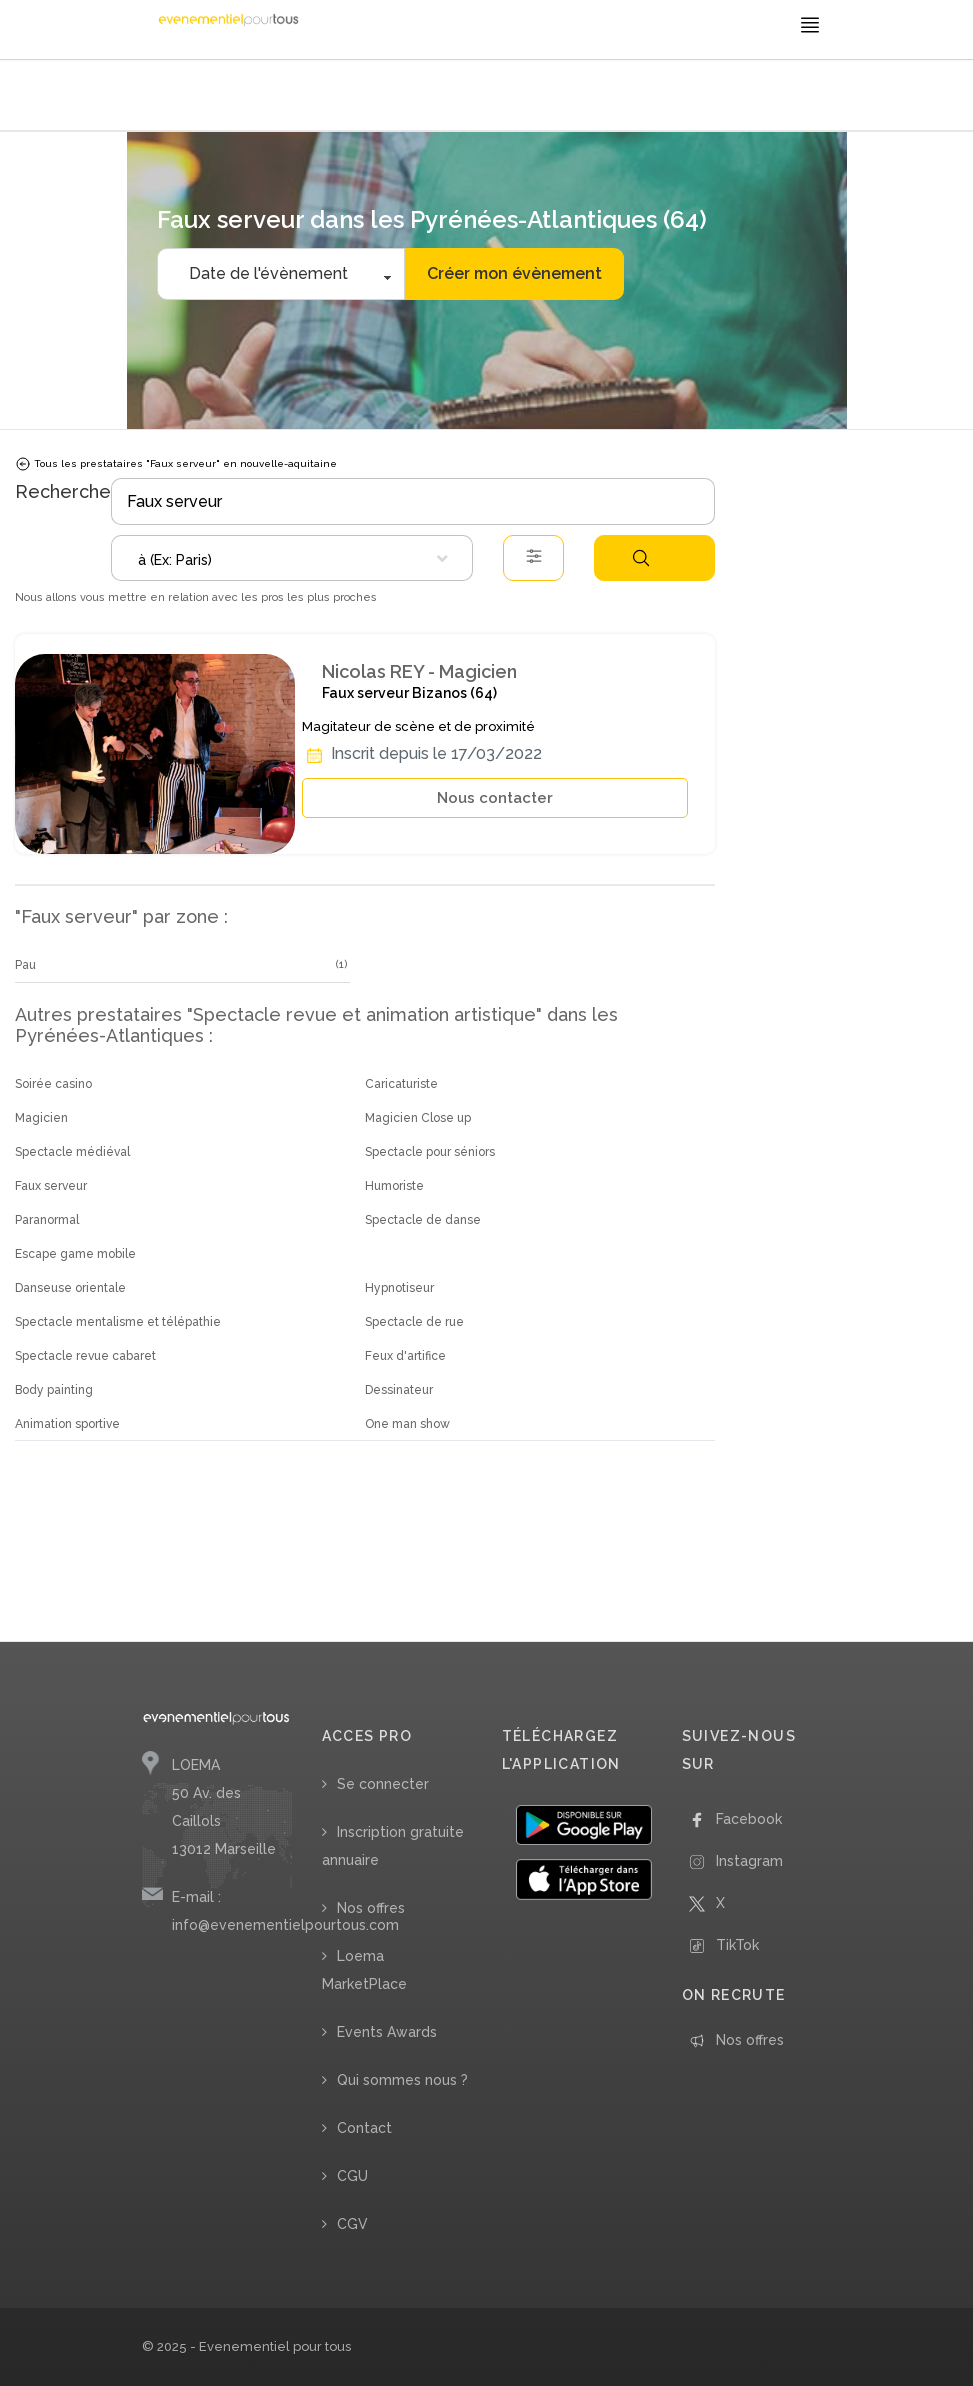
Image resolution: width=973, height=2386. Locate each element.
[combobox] (292, 558)
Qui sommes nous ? (402, 2080)
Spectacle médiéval (72, 1152)
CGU (352, 2176)
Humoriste (394, 1186)
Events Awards (387, 2032)
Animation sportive (67, 1424)
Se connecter (383, 1784)
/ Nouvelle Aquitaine (537, 97)
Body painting (54, 1390)
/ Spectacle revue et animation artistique (295, 97)
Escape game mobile (75, 1254)
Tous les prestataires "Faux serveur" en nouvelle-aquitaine (176, 464)
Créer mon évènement (514, 273)
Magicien (41, 1118)
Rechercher (641, 558)
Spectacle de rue (414, 1322)
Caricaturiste (401, 1084)
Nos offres (371, 1908)
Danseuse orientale (70, 1288)
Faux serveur (51, 1186)
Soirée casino (53, 1084)
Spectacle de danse (423, 1220)
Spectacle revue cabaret (85, 1356)
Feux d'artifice (405, 1356)
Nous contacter (495, 798)
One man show (407, 1424)
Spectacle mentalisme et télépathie (118, 1322)
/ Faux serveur (442, 97)
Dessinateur (399, 1390)
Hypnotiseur (399, 1288)
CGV (352, 2224)
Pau (25, 965)
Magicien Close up (418, 1118)
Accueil (167, 97)
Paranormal (47, 1220)
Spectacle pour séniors (430, 1152)
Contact (364, 2128)
